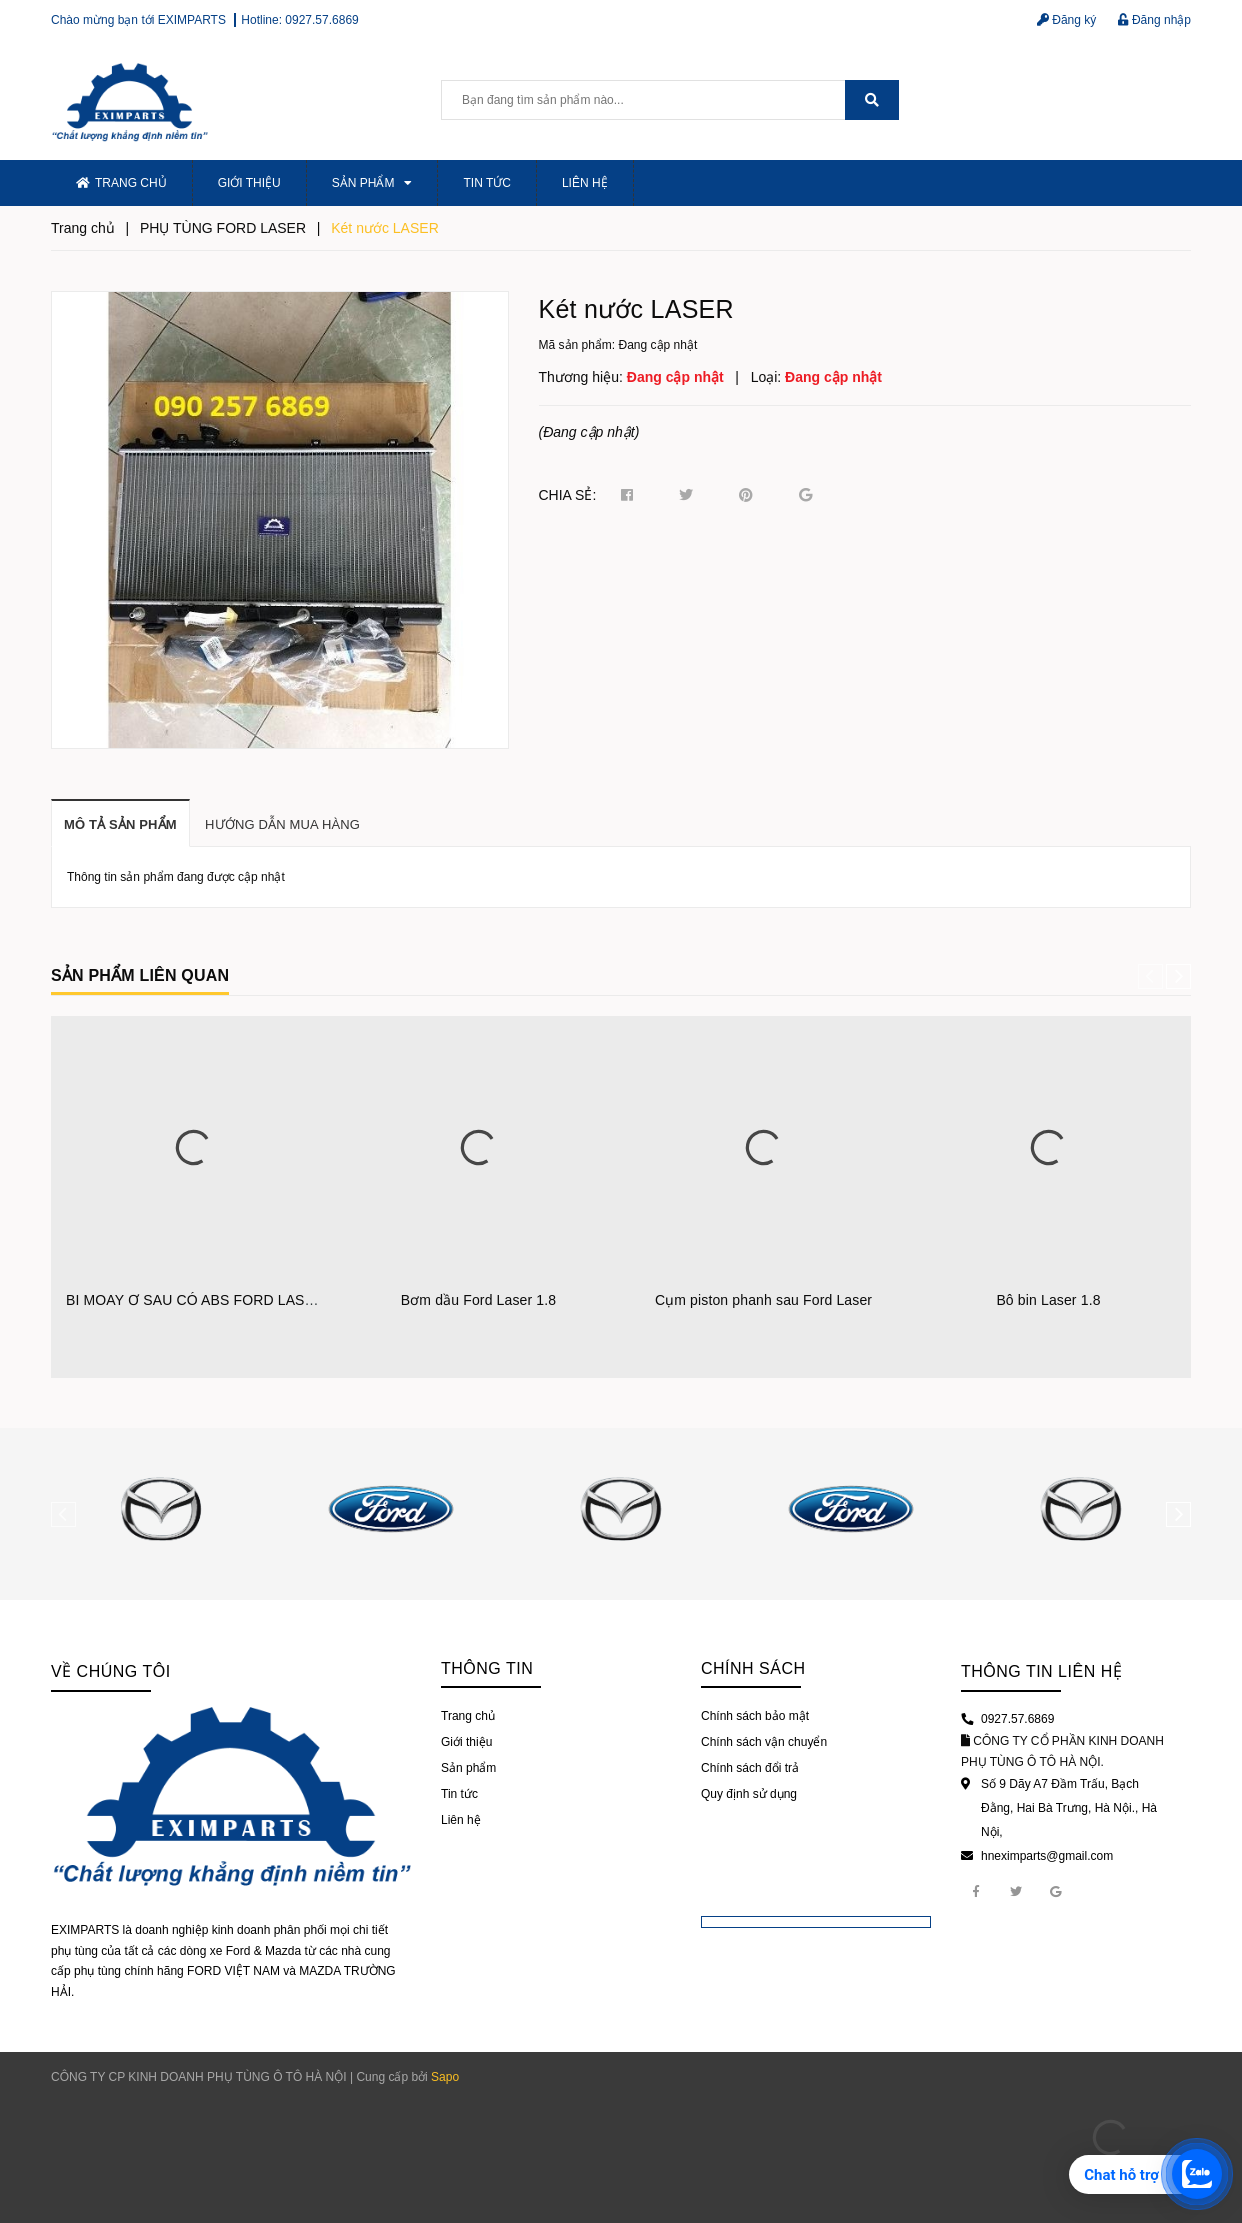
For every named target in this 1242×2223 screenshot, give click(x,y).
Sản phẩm (372, 183)
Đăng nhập (1154, 20)
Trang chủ (121, 183)
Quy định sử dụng (749, 1794)
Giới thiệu (249, 183)
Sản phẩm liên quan (140, 975)
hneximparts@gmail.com (1047, 1856)
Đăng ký (1066, 20)
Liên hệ (585, 183)
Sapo (445, 2077)
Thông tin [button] (487, 1668)
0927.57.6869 (321, 20)
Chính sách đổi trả (750, 1768)
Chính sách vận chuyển (764, 1742)
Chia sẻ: (568, 495)
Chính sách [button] (753, 1668)
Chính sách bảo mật (755, 1716)
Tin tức (486, 183)
